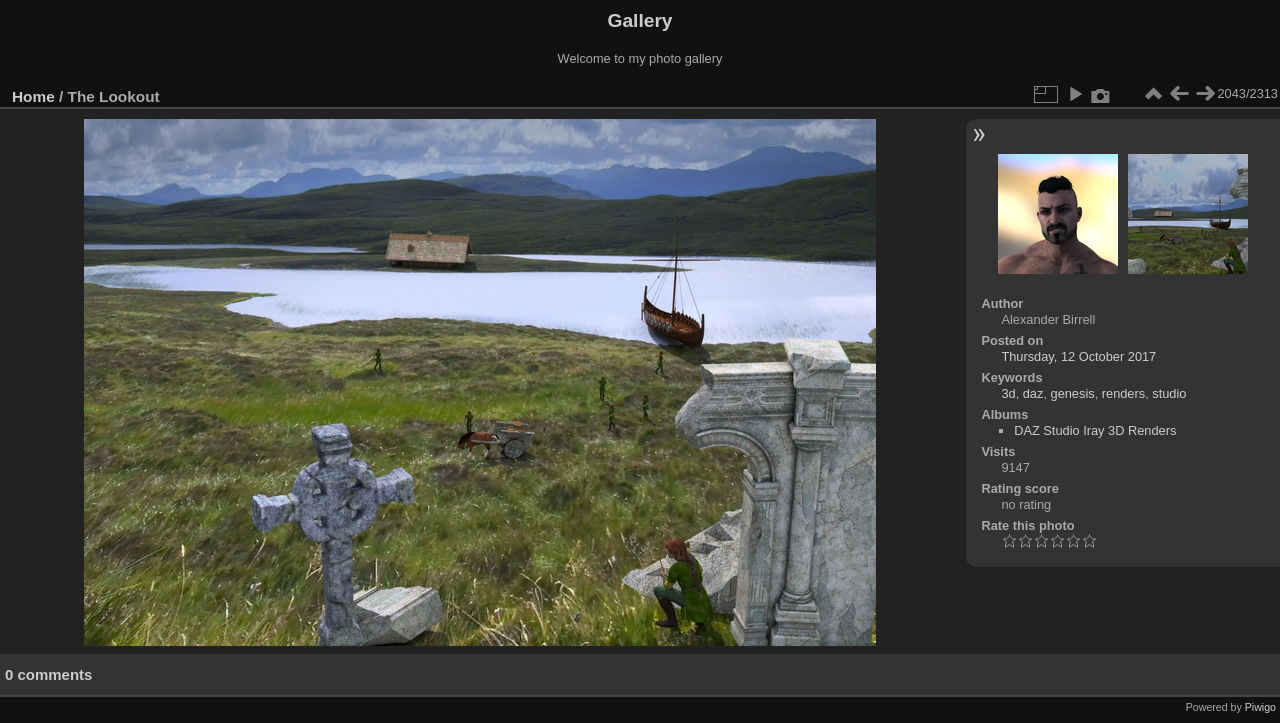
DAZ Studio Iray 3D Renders (1095, 430)
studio (1169, 393)
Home (33, 96)
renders (1123, 393)
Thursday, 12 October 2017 (1078, 356)
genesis (1073, 393)
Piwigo (1260, 707)
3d (1008, 393)
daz (1033, 393)
